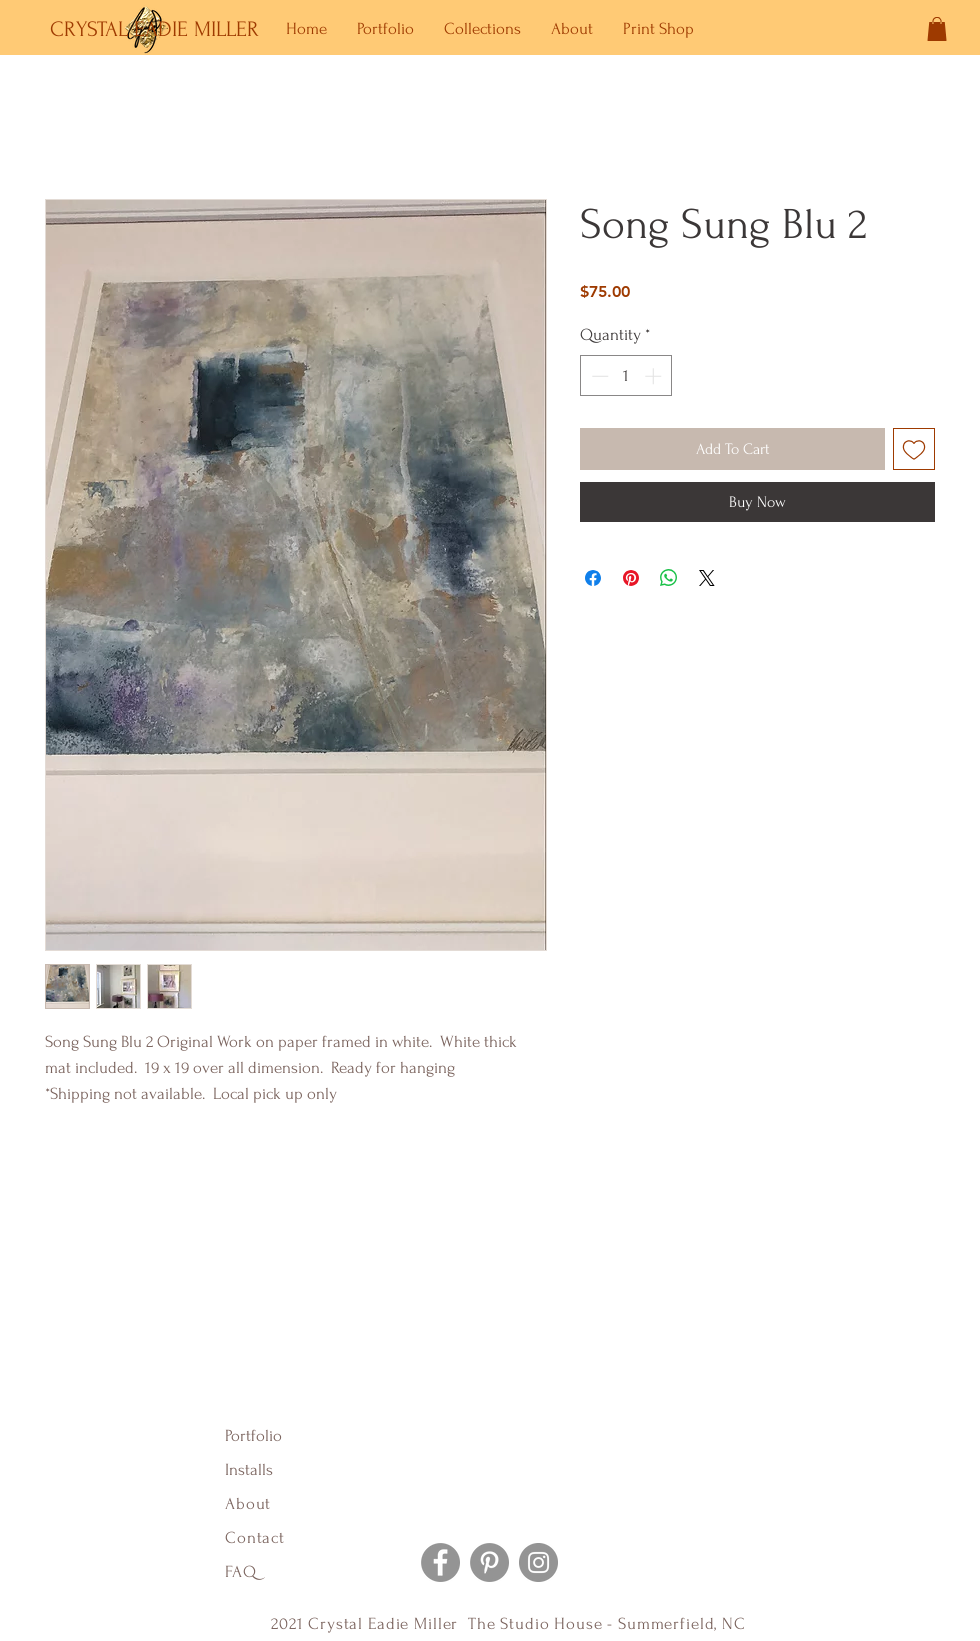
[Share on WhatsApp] (669, 578)
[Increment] (655, 376)
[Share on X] (707, 578)
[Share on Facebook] (593, 578)
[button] (937, 29)
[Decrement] (598, 376)
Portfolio (253, 1435)
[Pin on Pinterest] (631, 578)
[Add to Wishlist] (914, 449)
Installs (249, 1469)
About (250, 1503)
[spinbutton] (626, 376)
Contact (255, 1537)
